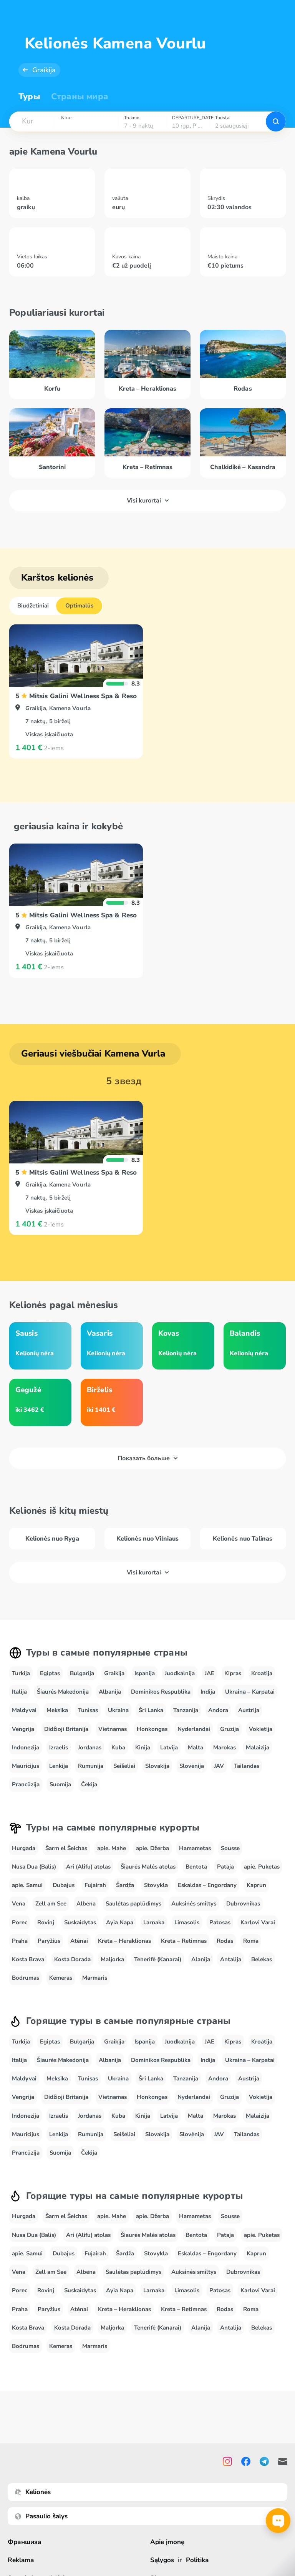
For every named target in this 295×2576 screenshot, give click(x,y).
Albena (86, 1903)
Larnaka (153, 1922)
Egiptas (50, 1673)
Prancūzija (26, 1784)
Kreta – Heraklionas (124, 1941)
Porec (19, 1922)
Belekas (261, 1959)
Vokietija (260, 1729)
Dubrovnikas (243, 1903)
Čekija (89, 1784)
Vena (18, 1903)
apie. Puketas (262, 1866)
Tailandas (246, 1766)
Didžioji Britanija (66, 1729)
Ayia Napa (119, 1922)
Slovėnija (191, 1766)
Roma (251, 1941)
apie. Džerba (152, 1848)
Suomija (60, 1784)
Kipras (232, 1673)
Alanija (200, 1959)
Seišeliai (124, 1766)
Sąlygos (162, 2560)
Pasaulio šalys (41, 2516)
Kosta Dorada (72, 1959)
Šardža (125, 1885)
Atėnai (79, 1941)
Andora (218, 1710)
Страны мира (79, 96)
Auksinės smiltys (193, 1903)
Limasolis (186, 1922)
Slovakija (157, 1766)
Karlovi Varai (257, 1922)
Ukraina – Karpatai (250, 1692)
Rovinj (45, 1922)
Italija (19, 1692)
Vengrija (23, 1729)
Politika (197, 2560)
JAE (209, 1673)
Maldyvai (24, 1710)
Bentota (196, 1866)
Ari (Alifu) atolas (88, 1866)
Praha (20, 1941)
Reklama (21, 2560)
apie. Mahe (111, 1848)
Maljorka (112, 1959)
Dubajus (64, 1885)
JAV (219, 1766)
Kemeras (60, 1978)
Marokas (224, 1747)
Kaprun (256, 1885)
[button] (32, 121)
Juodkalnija (180, 1673)
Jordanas (89, 1747)
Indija (208, 1692)
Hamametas (195, 1848)
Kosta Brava (28, 1959)
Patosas (219, 1922)
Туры (29, 96)
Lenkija (58, 1766)
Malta (195, 1747)
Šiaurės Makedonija (63, 1692)
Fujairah (95, 1885)
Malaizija (257, 1747)
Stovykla (156, 1885)
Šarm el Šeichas (66, 1848)
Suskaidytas (80, 1922)
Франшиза (24, 2542)
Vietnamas (112, 1729)
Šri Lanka (151, 1710)
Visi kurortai (148, 500)
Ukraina (118, 1710)
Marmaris (94, 1978)
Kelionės (33, 2492)
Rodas (225, 1941)
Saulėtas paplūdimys (133, 1903)
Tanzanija (185, 1710)
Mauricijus (25, 1766)
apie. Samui (27, 1885)
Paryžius (49, 1941)
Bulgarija (82, 1673)
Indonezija (25, 1747)
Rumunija (90, 1766)
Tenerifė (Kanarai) (157, 1959)
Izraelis (58, 1747)
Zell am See (50, 1903)
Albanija (110, 1692)
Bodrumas (25, 1978)
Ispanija (144, 1673)
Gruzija (229, 1729)
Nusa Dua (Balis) (34, 1866)
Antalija (230, 1959)
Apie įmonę (167, 2542)
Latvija (169, 1747)
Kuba (118, 1747)
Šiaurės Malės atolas (148, 1866)
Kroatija (261, 1673)
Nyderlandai (193, 1729)
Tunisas (88, 1710)
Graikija (44, 70)
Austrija (248, 1710)
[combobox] (32, 121)
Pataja (225, 1866)
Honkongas (152, 1729)
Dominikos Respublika (161, 1692)
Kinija (142, 1747)
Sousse (230, 1848)
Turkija (21, 1673)
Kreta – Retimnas (184, 1941)
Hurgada (23, 1848)
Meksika (57, 1710)
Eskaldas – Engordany (207, 1885)
